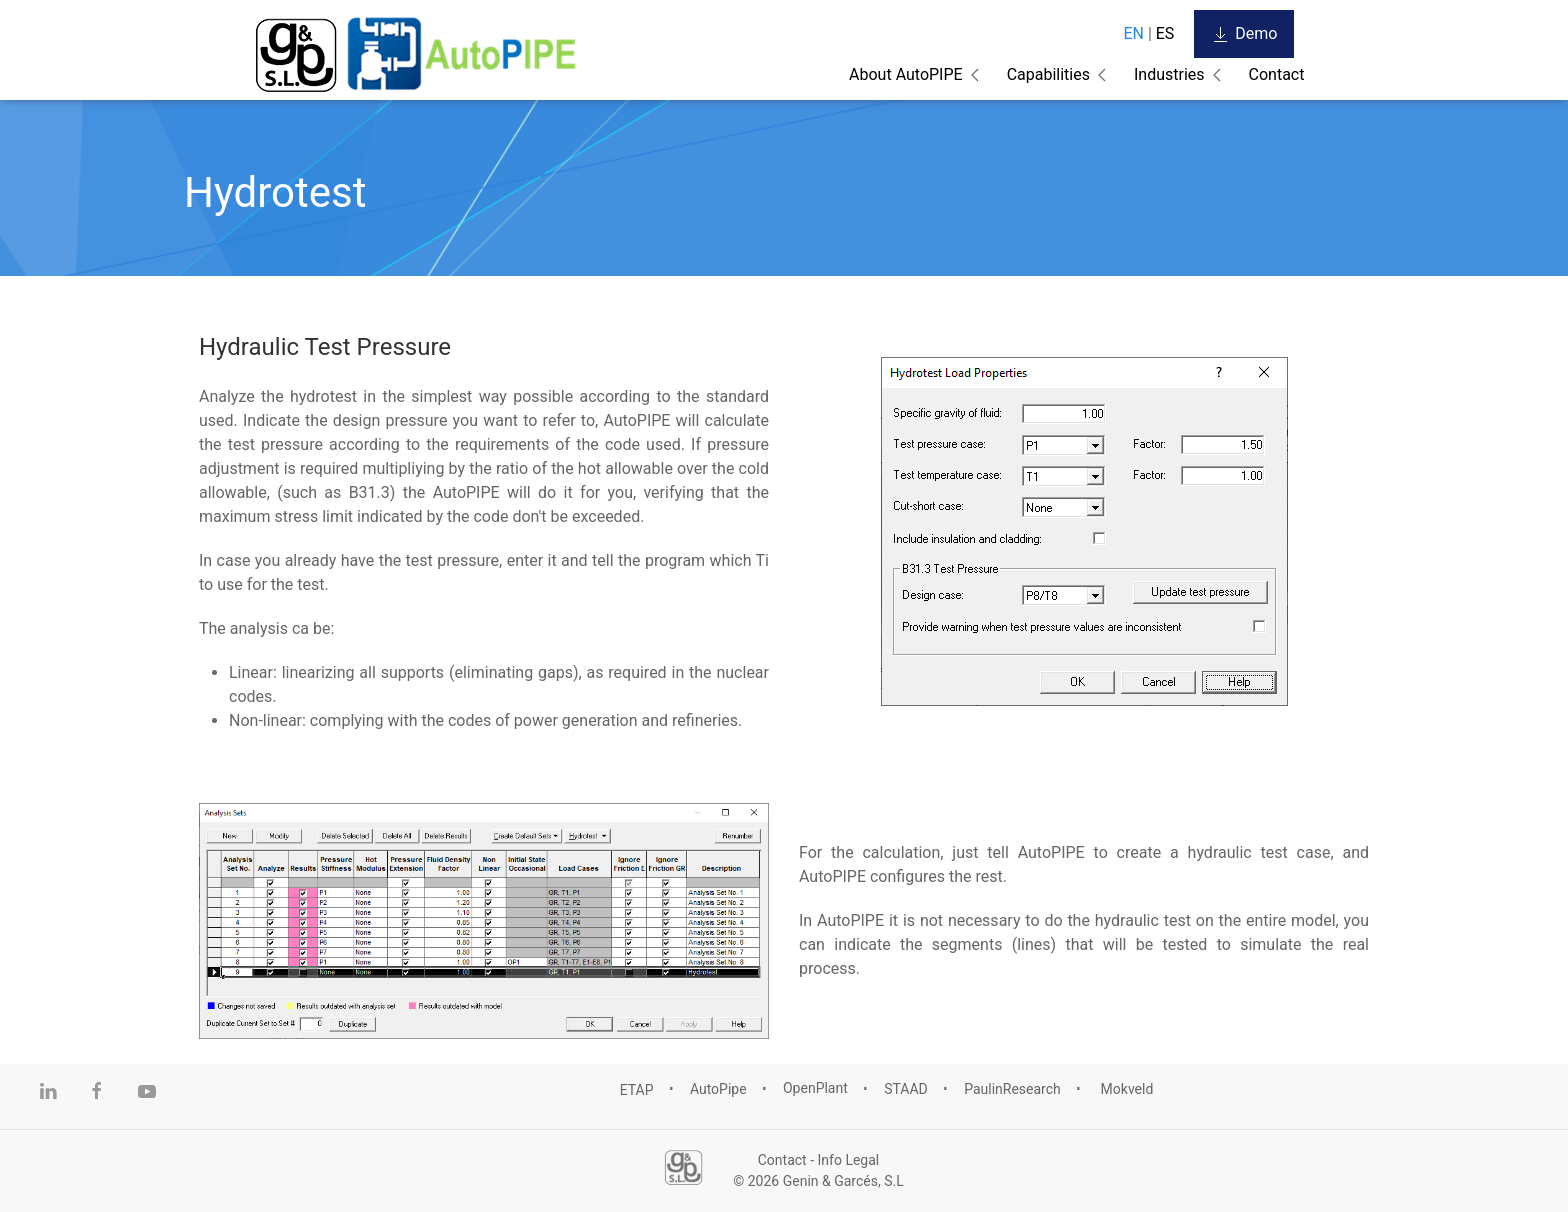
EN (1133, 33)
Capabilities (1048, 74)
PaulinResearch (1012, 1089)
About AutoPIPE (906, 74)
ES (1165, 33)
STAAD (906, 1089)
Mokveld (1125, 1089)
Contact (1277, 74)
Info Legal (849, 1160)
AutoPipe (718, 1089)
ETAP (637, 1089)
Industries (1169, 74)
